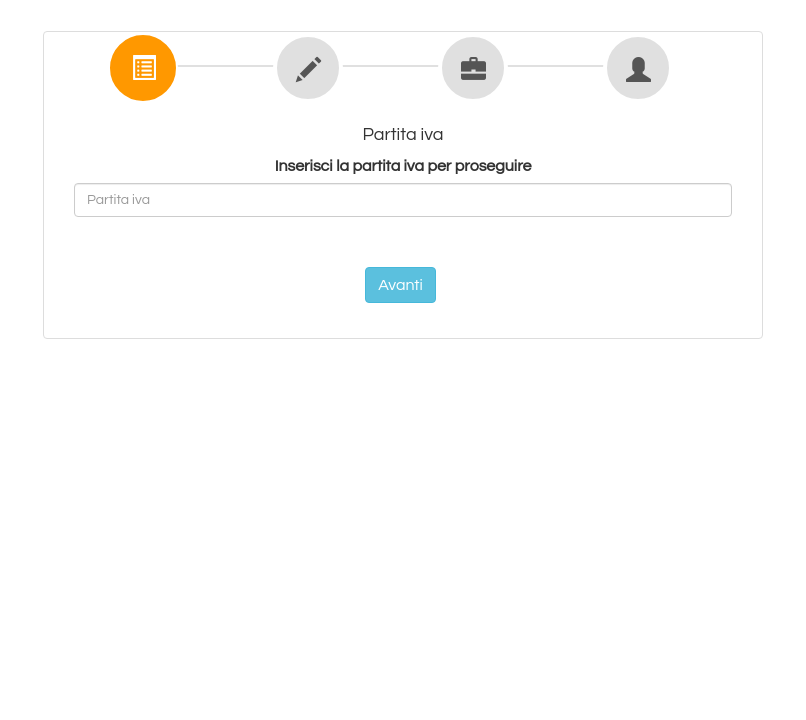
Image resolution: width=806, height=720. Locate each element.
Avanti (400, 285)
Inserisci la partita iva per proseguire (403, 166)
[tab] (140, 65)
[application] (800, 715)
